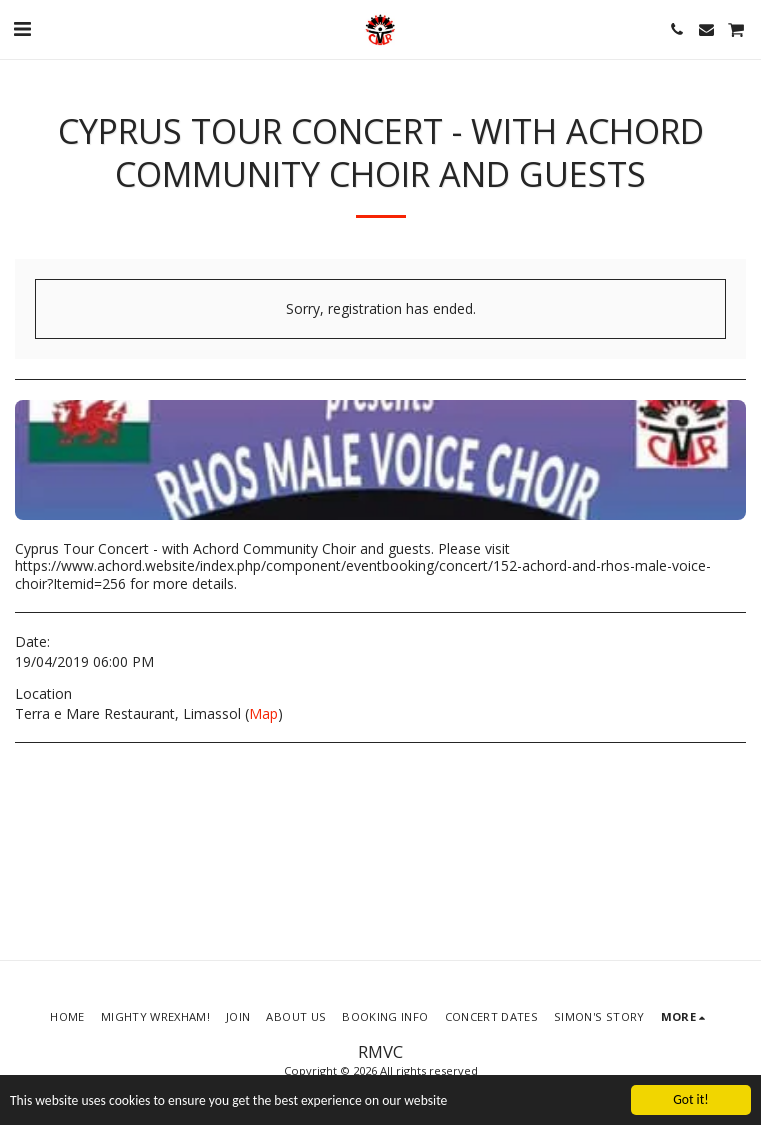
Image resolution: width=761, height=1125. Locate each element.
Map (263, 713)
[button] (22, 28)
